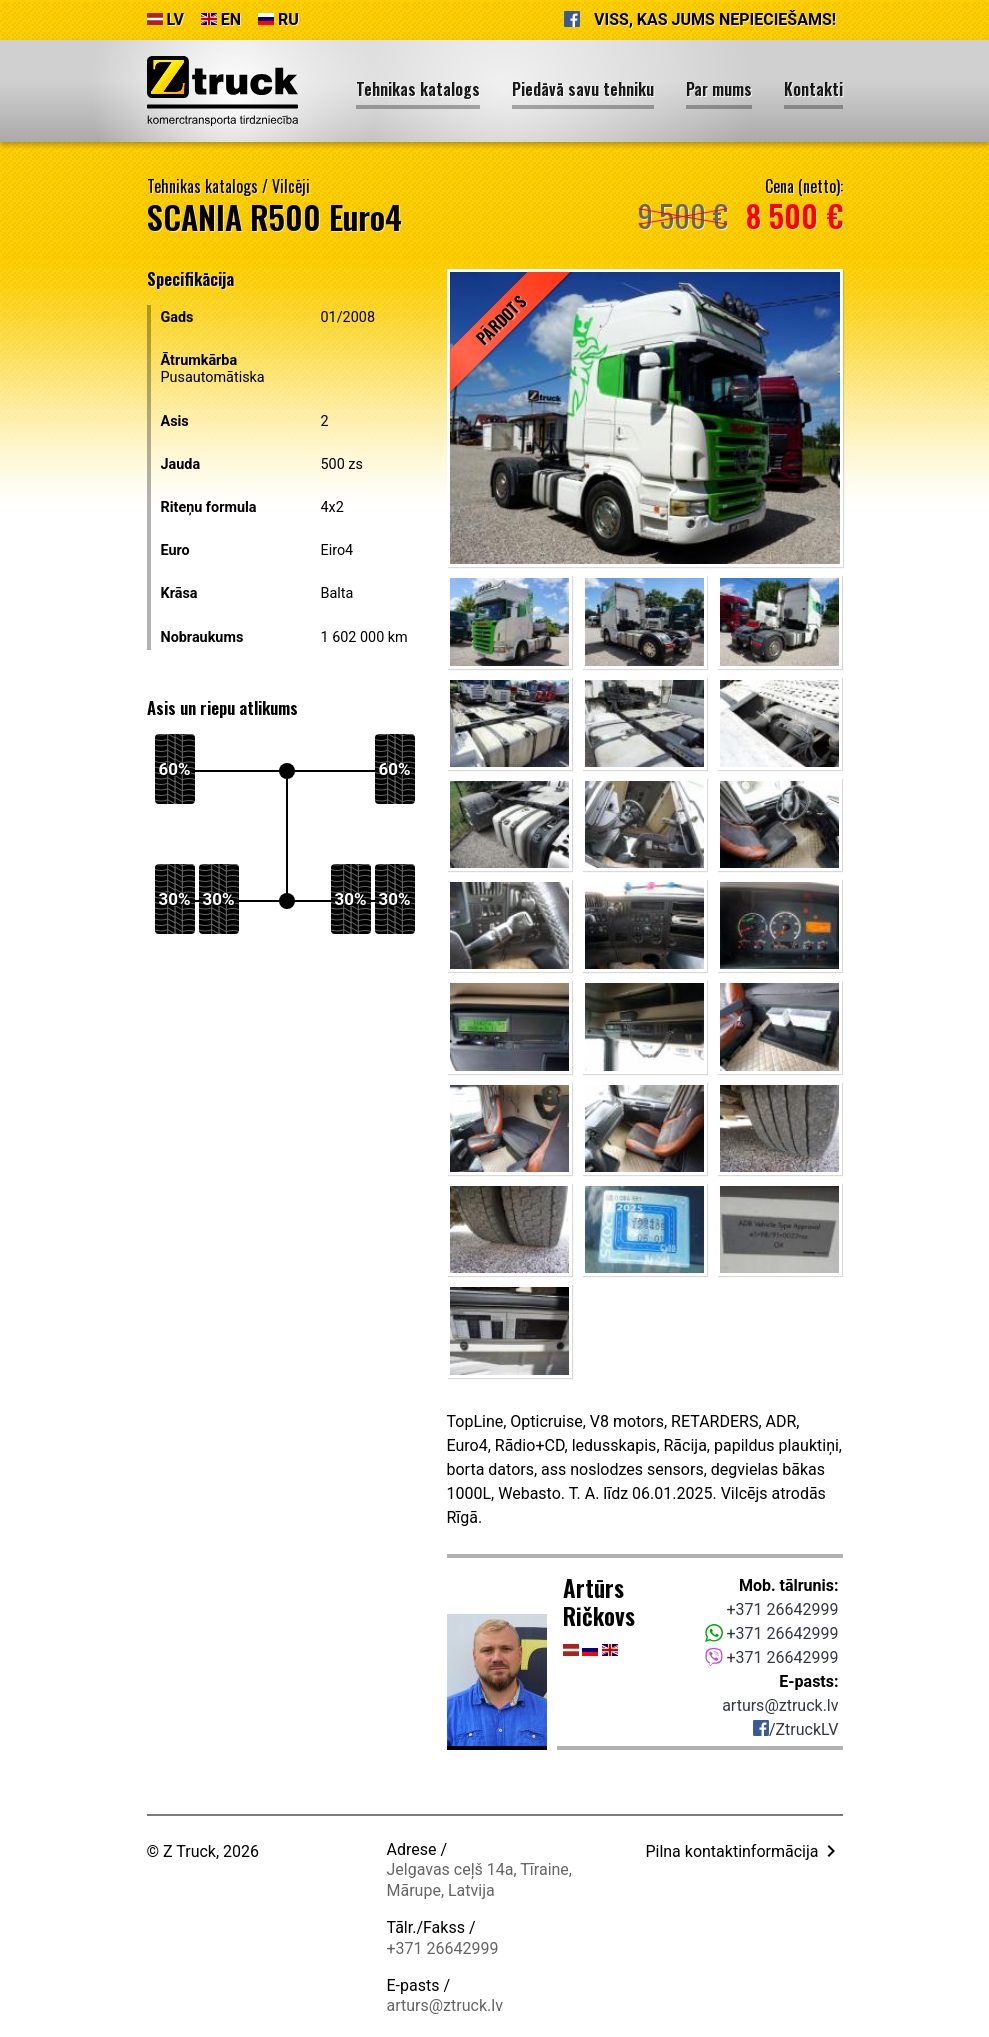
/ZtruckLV (796, 1729)
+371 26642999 (783, 1609)
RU (278, 19)
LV (166, 19)
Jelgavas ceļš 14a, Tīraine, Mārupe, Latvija (479, 1880)
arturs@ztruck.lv (780, 1705)
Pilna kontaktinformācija (743, 1851)
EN (221, 19)
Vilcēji (291, 186)
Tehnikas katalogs (202, 186)
